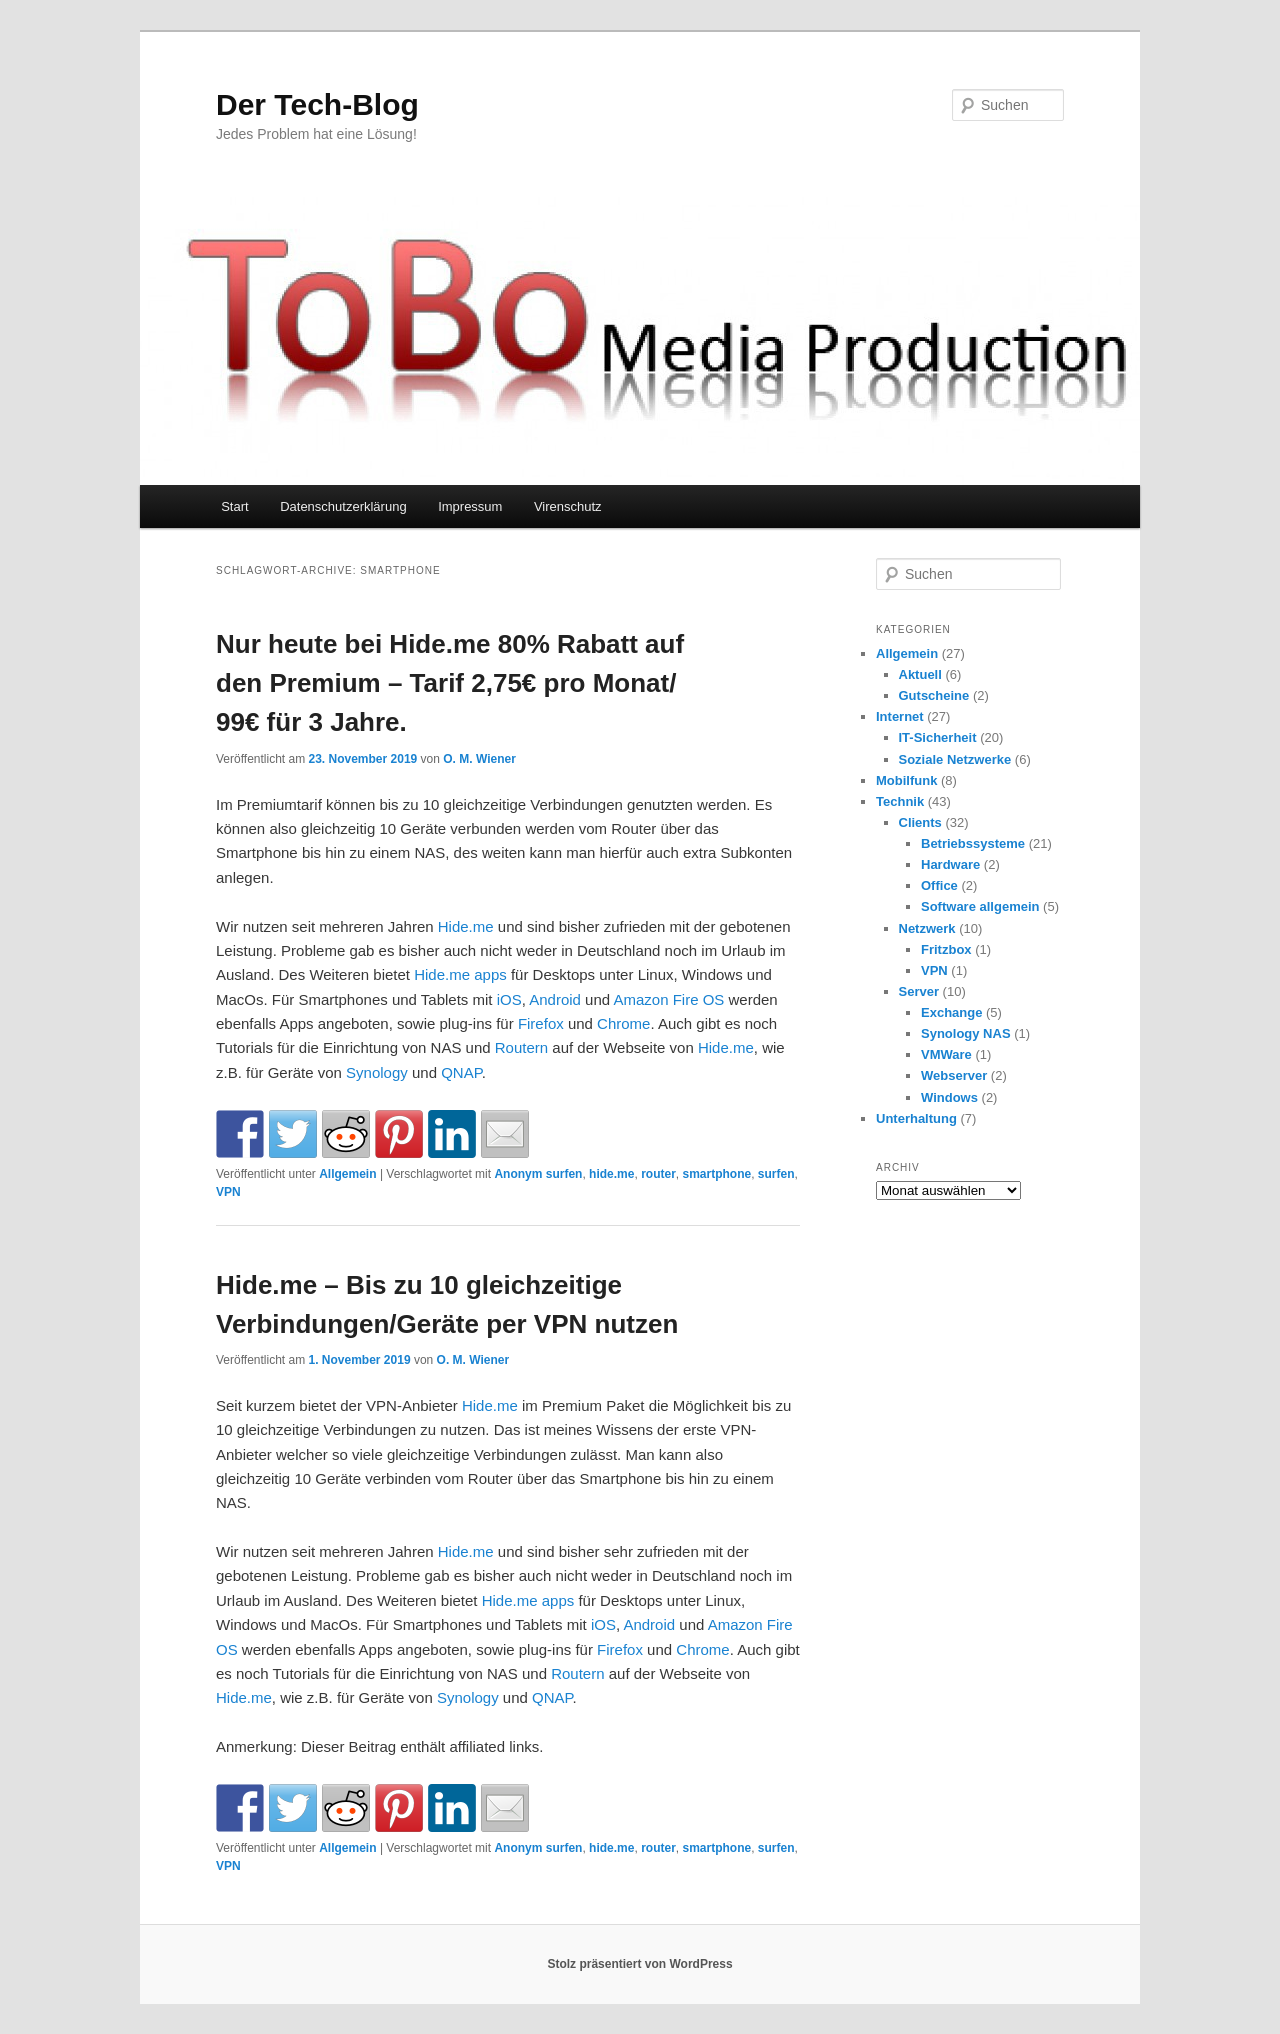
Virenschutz (568, 506)
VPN (228, 1192)
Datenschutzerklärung (343, 506)
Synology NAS (966, 1033)
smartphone (716, 1174)
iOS (509, 999)
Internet (900, 716)
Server (919, 991)
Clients (920, 822)
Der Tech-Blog (317, 104)
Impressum (470, 506)
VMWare (946, 1054)
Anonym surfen (538, 1174)
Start (234, 506)
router (658, 1174)
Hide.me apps (460, 974)
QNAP (461, 1072)
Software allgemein (980, 906)
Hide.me (466, 926)
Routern (521, 1047)
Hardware (950, 864)
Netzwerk (927, 928)
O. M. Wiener (479, 759)
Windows (949, 1097)
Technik (900, 801)
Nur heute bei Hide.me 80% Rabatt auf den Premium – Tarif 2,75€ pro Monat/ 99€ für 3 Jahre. (450, 683)
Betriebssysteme (973, 843)
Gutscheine (934, 695)
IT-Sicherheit (938, 737)
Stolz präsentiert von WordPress (639, 1964)
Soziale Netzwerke (955, 759)
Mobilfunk (906, 780)
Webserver (954, 1075)
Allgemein (347, 1174)
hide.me (611, 1174)
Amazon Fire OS (668, 999)
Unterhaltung (916, 1118)
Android (555, 999)
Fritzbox (946, 949)
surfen (776, 1174)
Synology (377, 1072)
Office (939, 885)
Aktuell (920, 674)
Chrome (623, 1023)
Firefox (541, 1023)
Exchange (951, 1012)
